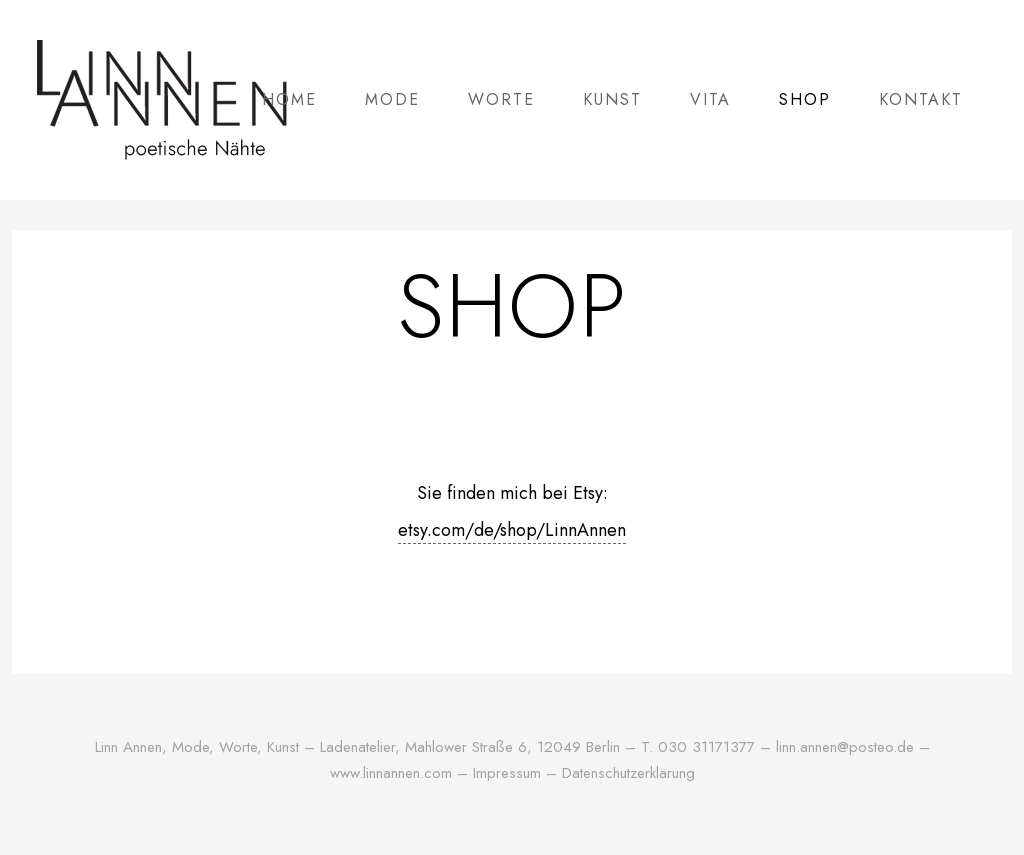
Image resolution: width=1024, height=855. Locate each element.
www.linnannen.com (393, 773)
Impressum (507, 773)
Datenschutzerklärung (628, 773)
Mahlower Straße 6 (466, 747)
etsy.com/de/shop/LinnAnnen (512, 530)
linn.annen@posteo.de (845, 747)
